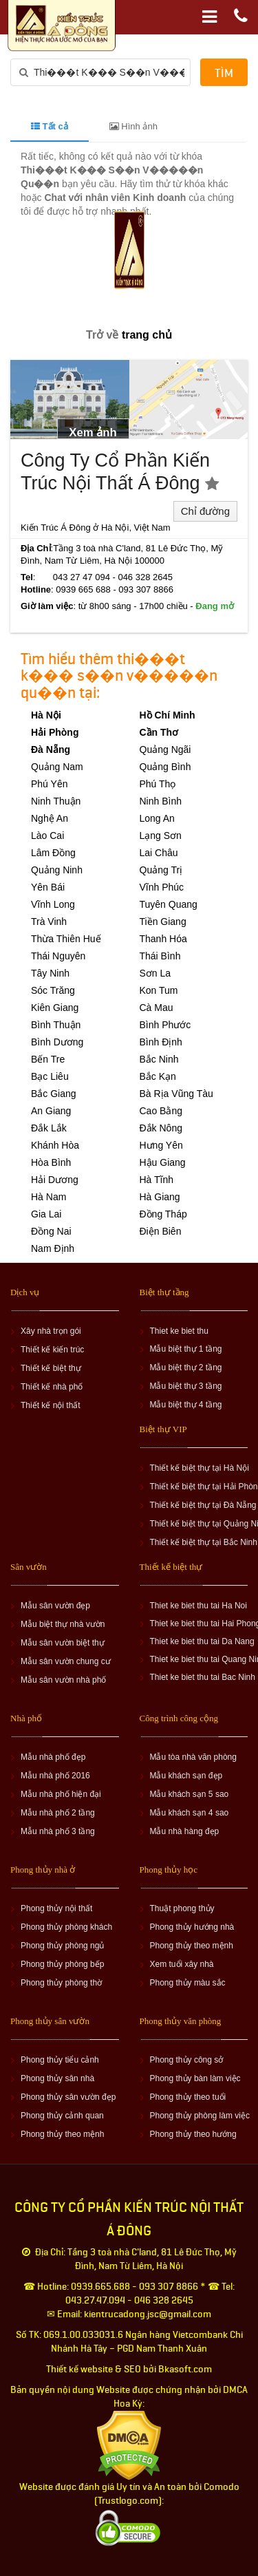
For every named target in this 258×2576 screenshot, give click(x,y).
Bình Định (161, 1041)
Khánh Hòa (55, 1145)
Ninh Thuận (55, 801)
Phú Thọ (158, 783)
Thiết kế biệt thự (51, 1368)
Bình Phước (165, 1024)
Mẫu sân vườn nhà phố (63, 1680)
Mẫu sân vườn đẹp (55, 1605)
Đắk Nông (161, 1127)
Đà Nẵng (50, 749)
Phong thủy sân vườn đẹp (68, 2097)
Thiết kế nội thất (50, 1405)
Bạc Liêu (50, 1076)
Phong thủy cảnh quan (62, 2115)
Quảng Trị (161, 869)
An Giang (51, 1110)
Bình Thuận (55, 1024)
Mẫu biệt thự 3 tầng (186, 1386)
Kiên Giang (54, 1007)
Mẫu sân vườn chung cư (66, 1661)
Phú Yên (49, 783)
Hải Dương (54, 1179)
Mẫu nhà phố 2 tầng (58, 1813)
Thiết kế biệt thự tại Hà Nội (199, 1468)
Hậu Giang (163, 1162)
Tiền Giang (163, 921)
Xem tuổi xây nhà (182, 1964)
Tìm (224, 73)
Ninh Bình (161, 801)
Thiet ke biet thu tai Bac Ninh (202, 1677)
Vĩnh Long (53, 904)
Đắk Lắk (49, 1127)
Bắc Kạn (158, 1076)
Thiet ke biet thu (179, 1331)
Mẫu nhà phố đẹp (53, 1757)
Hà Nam (48, 1196)
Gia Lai (46, 1214)
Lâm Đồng (53, 852)
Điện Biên (161, 1231)
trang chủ (147, 335)
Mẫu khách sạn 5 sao (189, 1794)
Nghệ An (49, 818)
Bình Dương (57, 1041)
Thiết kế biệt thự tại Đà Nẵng (203, 1505)
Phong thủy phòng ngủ (62, 1945)
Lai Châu (159, 852)
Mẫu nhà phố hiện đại (61, 1794)
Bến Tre (48, 1059)
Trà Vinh (49, 921)
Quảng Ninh (57, 869)
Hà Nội (46, 715)
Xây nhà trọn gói (51, 1331)
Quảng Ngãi (165, 749)
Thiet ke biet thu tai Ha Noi (198, 1605)
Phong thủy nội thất (56, 1908)
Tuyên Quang (168, 904)
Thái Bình (160, 955)
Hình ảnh (133, 126)
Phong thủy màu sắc (188, 1983)
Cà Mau (156, 1007)
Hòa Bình (51, 1162)
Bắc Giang (53, 1093)
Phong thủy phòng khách (66, 1927)
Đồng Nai (51, 1231)
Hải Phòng (54, 732)
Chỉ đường (205, 511)
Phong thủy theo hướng (193, 2134)
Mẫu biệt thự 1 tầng (186, 1349)
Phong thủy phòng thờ (61, 1983)
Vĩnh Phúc (162, 887)
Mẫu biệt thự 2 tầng (186, 1367)
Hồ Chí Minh (167, 715)
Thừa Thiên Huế (66, 938)
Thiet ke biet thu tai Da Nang (202, 1641)
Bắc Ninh (159, 1059)
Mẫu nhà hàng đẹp (184, 1831)
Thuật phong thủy (182, 1908)
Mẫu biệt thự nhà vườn (63, 1624)
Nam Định (52, 1248)
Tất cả (49, 126)
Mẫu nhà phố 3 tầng (58, 1831)
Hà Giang (160, 1196)
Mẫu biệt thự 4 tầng (186, 1404)
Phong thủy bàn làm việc (195, 2078)
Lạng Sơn (161, 835)
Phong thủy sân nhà (57, 2078)
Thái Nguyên (58, 955)
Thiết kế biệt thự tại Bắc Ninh (203, 1542)
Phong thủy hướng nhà (192, 1927)
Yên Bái (48, 887)
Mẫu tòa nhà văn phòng (193, 1757)
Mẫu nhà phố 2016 (55, 1775)
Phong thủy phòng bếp (62, 1964)
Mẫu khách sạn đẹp (186, 1775)
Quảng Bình (165, 766)
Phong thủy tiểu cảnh (60, 2060)
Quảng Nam (57, 766)
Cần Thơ (159, 732)
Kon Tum (159, 990)
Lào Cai (47, 835)
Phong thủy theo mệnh (191, 1945)
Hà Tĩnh (157, 1179)
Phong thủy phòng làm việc (200, 2115)
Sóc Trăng (53, 990)
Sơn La (155, 973)
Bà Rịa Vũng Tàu (176, 1093)
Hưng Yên (161, 1145)
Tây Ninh (50, 973)
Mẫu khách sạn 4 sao (189, 1813)
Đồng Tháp (163, 1214)
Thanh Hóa (163, 938)
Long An (157, 818)
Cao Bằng (161, 1110)
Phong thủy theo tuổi (188, 2097)
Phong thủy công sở (187, 2060)
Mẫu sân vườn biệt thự (63, 1643)
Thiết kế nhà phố (52, 1387)
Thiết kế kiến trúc (52, 1349)
